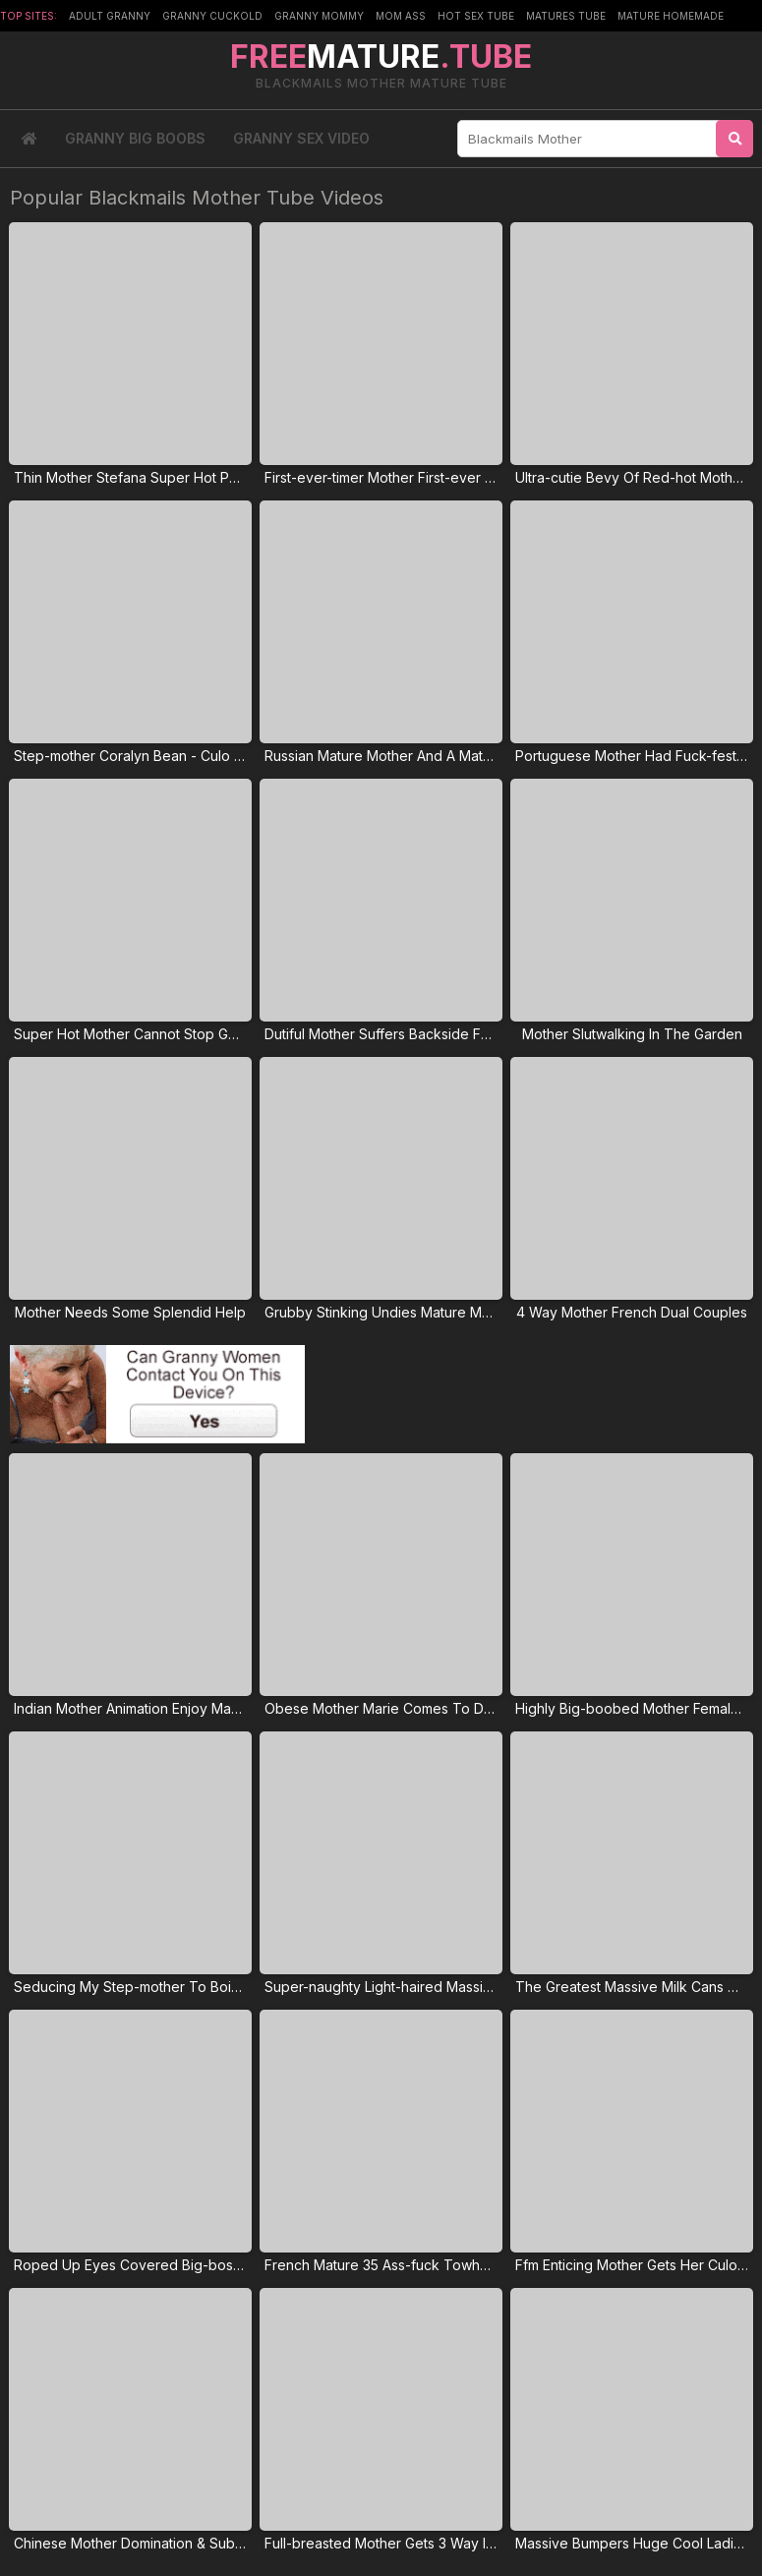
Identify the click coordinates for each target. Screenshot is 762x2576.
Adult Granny (109, 16)
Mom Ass (401, 16)
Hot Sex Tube (476, 16)
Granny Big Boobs (135, 138)
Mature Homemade (670, 16)
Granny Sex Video (301, 138)
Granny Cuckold (212, 16)
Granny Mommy (319, 16)
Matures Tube (566, 16)
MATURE (381, 56)
